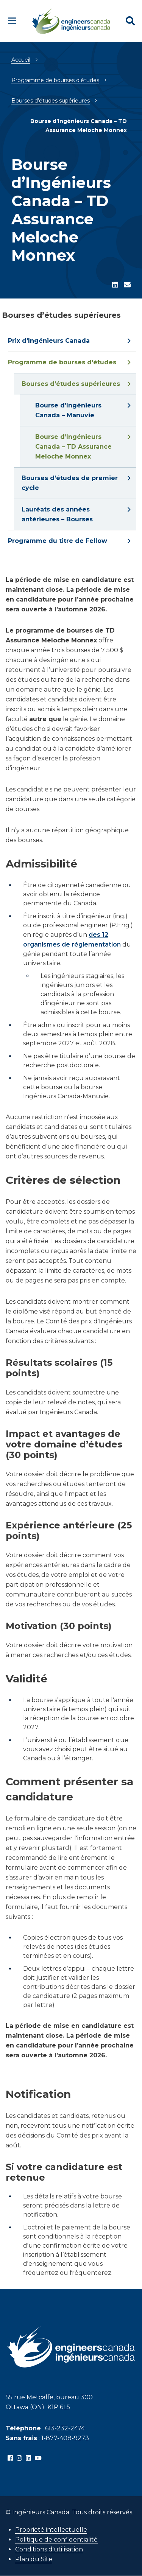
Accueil (20, 59)
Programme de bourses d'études (55, 80)
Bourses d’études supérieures (50, 100)
